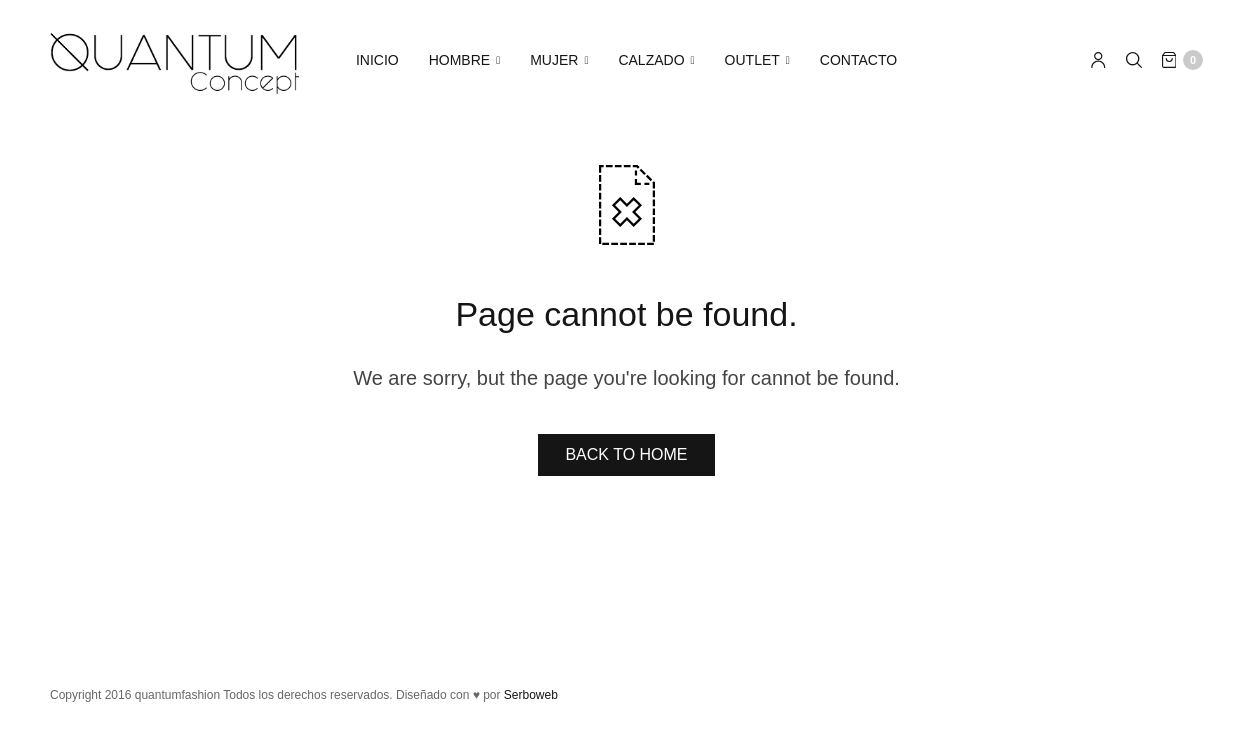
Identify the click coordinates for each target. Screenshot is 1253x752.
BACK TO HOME (626, 454)
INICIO (377, 60)
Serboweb (531, 695)
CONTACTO (858, 60)
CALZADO (651, 60)
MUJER (554, 60)
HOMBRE (459, 60)
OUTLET (752, 60)
